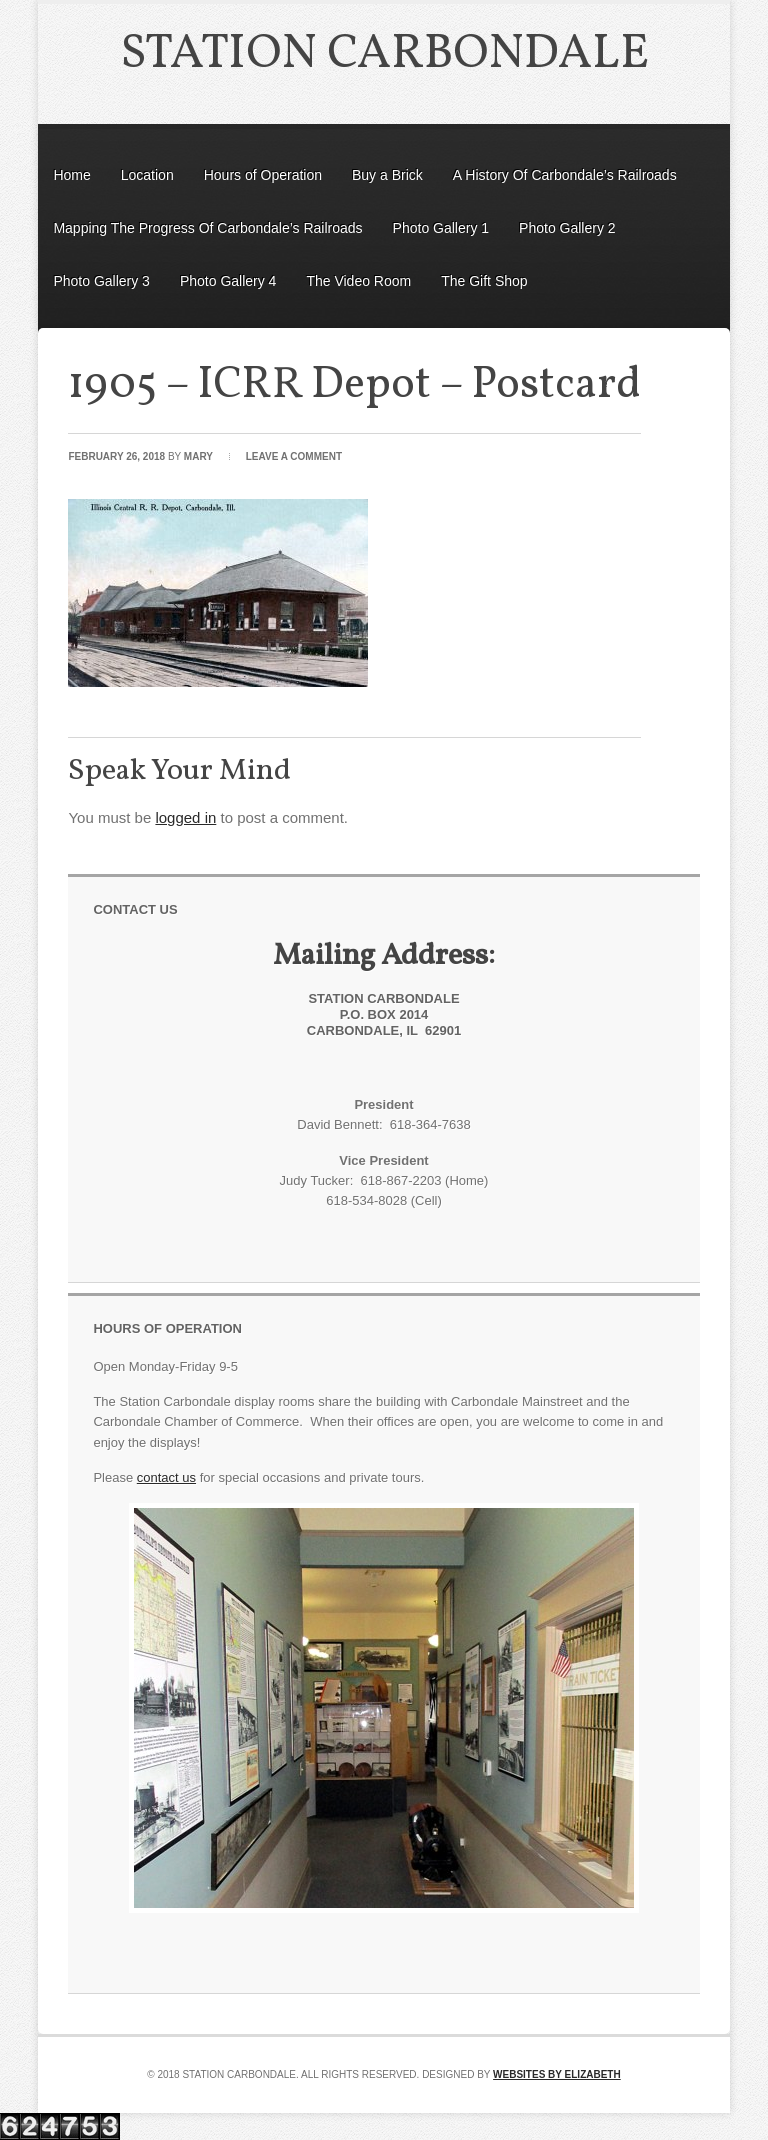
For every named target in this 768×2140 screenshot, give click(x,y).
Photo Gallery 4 (228, 281)
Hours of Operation (263, 175)
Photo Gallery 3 (101, 281)
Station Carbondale (384, 54)
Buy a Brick (387, 175)
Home (71, 175)
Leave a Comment (294, 456)
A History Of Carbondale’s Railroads (565, 175)
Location (147, 175)
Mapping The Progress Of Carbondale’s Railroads (207, 228)
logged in (185, 817)
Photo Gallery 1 (441, 228)
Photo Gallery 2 (567, 228)
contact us (166, 1477)
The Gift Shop (484, 281)
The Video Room (358, 281)
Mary (198, 456)
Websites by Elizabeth (557, 2074)
